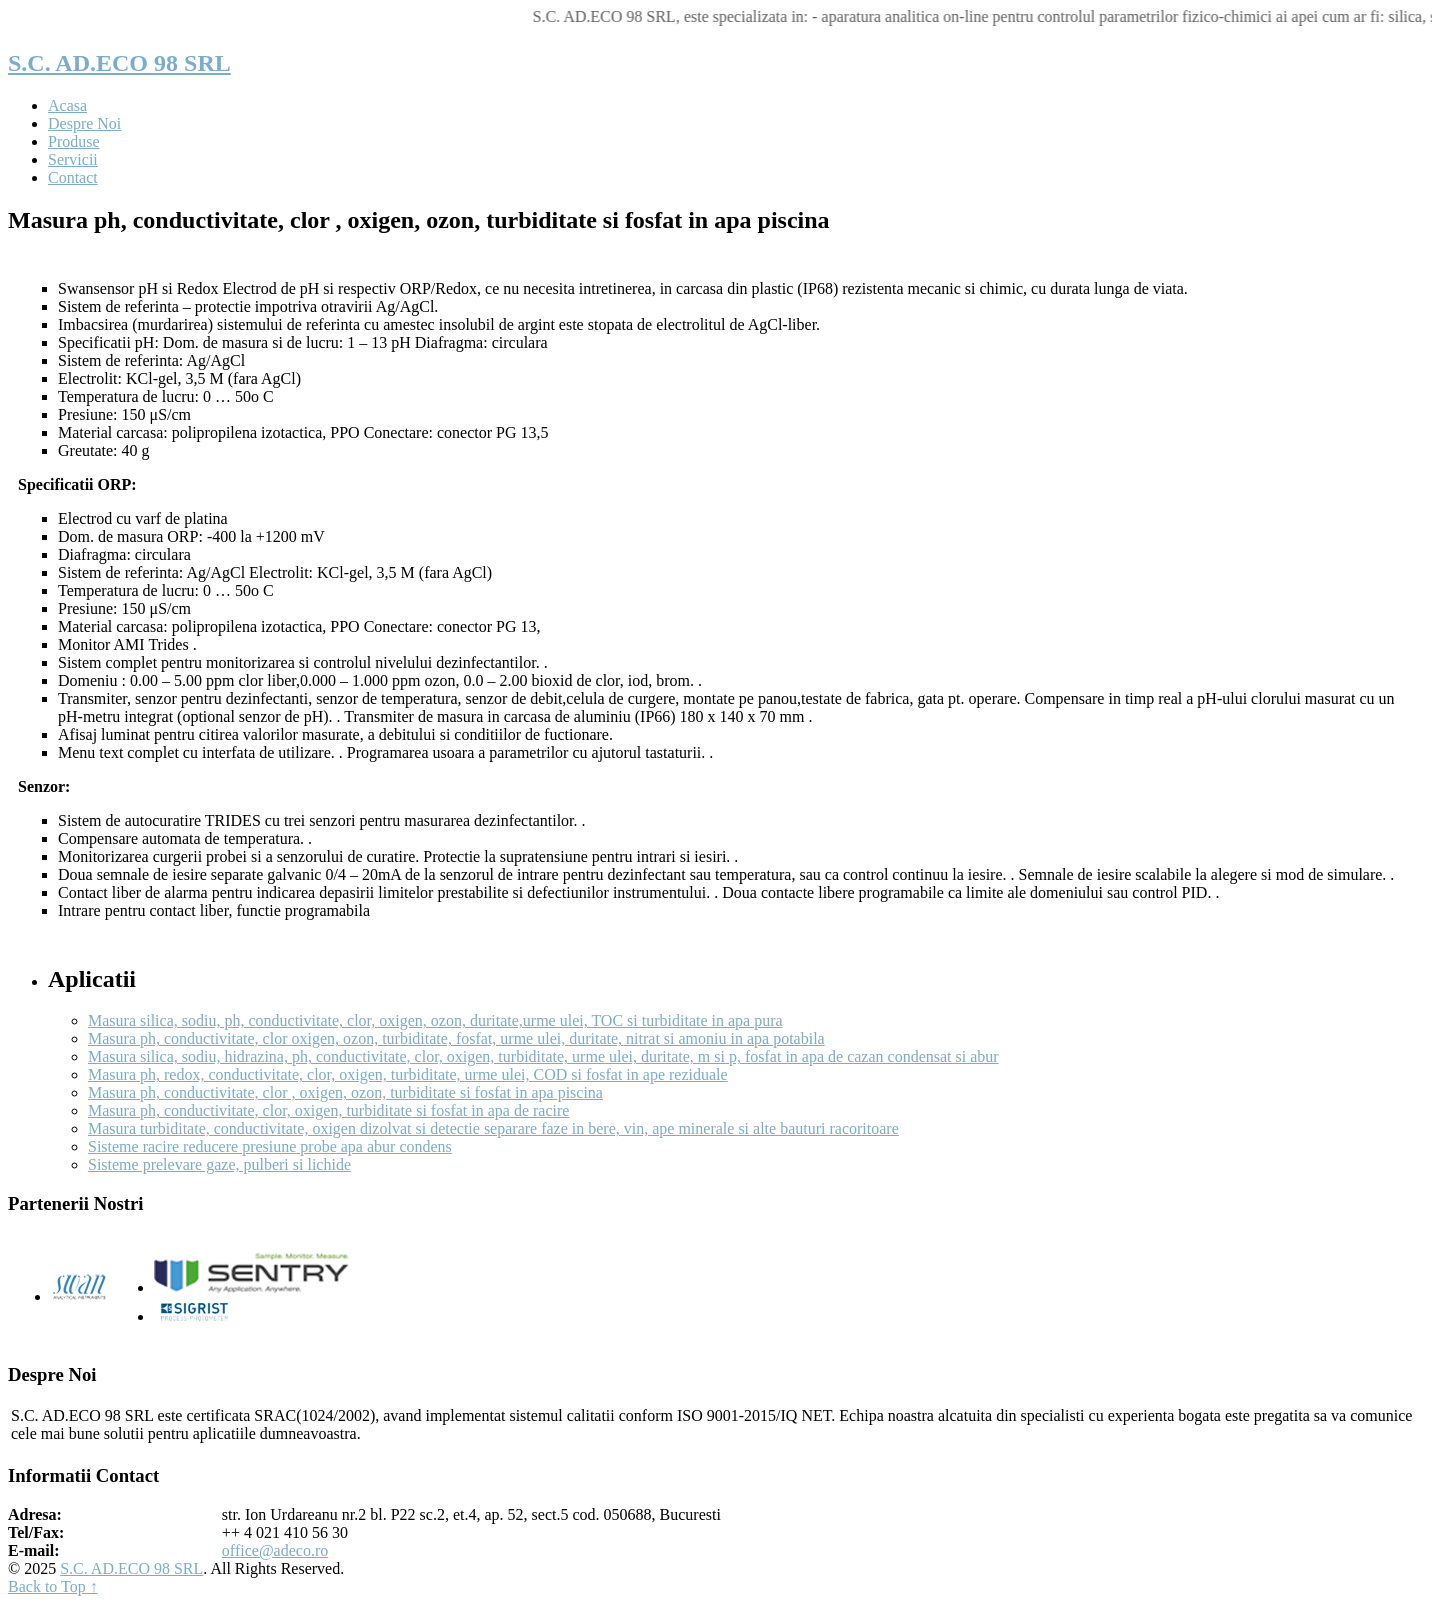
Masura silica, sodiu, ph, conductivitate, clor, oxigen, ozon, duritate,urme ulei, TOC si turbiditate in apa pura (435, 1020)
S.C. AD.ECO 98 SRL (119, 63)
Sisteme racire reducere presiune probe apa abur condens (270, 1146)
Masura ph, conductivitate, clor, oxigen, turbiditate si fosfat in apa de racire (328, 1110)
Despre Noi (84, 123)
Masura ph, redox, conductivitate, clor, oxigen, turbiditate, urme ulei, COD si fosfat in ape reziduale (408, 1074)
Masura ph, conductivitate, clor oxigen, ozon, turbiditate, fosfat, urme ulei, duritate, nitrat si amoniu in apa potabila (456, 1038)
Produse (74, 141)
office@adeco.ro (275, 1550)
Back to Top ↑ (53, 1586)
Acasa (67, 105)
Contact (73, 177)
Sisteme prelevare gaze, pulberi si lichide (219, 1164)
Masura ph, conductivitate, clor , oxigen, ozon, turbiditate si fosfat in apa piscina (345, 1092)
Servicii (73, 159)
